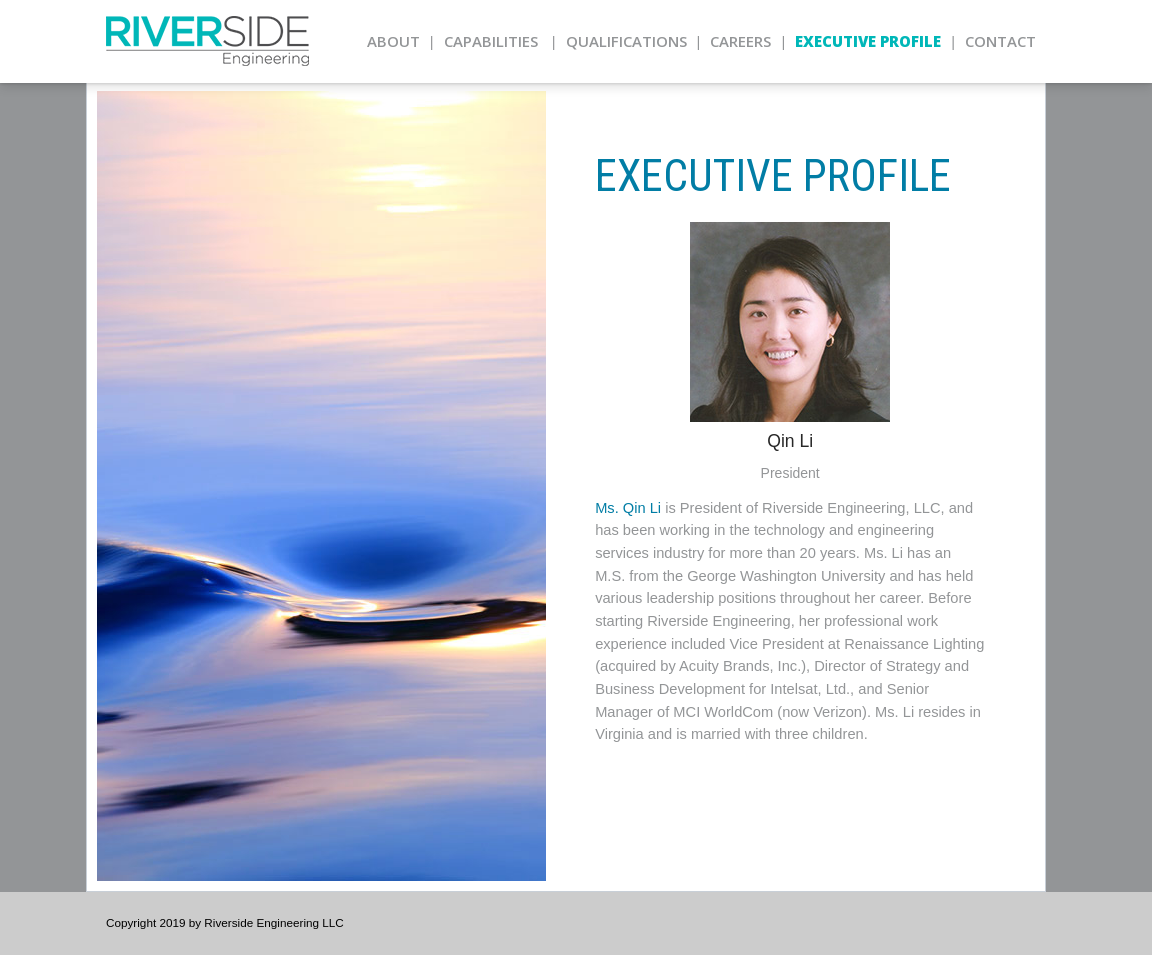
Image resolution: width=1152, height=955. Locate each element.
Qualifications (626, 41)
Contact (1000, 41)
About (393, 41)
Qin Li (790, 441)
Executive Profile (868, 41)
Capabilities (491, 41)
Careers (740, 41)
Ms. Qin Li (628, 508)
